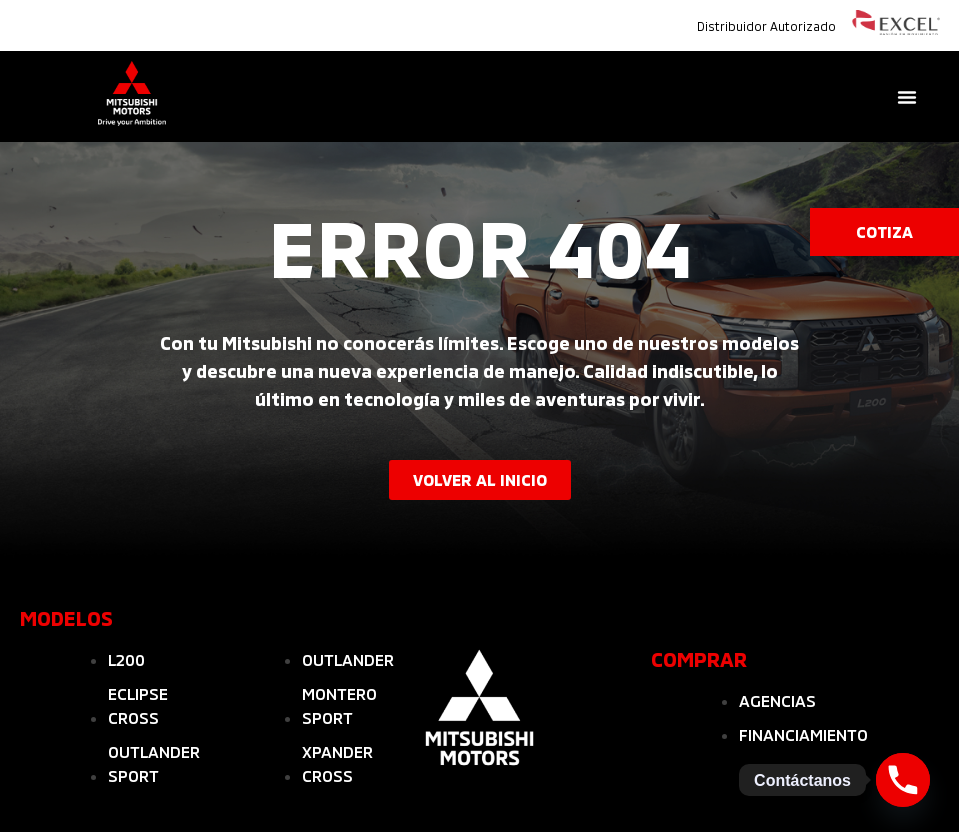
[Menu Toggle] (907, 97)
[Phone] (903, 780)
